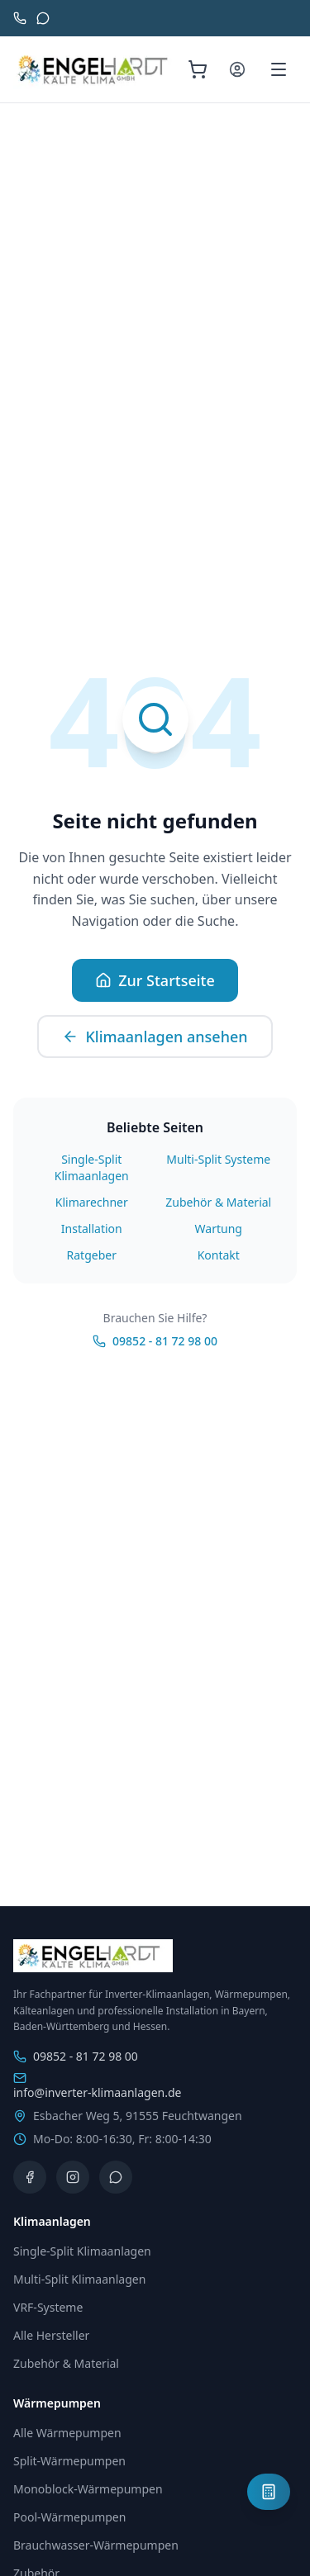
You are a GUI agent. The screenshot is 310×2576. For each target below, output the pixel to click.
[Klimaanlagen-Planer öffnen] (268, 2492)
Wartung (218, 1228)
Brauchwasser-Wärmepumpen (96, 2545)
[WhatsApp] (115, 2177)
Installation (91, 1228)
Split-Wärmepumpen (69, 2461)
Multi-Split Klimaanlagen (79, 2279)
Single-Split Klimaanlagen (92, 1167)
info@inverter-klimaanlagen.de (97, 2085)
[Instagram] (72, 2177)
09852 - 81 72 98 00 (155, 1341)
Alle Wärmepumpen (67, 2433)
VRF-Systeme (48, 2307)
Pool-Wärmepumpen (69, 2517)
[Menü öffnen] (278, 69)
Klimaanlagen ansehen (154, 1036)
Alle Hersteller (51, 2335)
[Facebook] (29, 2177)
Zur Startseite (155, 980)
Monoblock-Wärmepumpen (88, 2489)
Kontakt (219, 1255)
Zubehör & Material (218, 1202)
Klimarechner (91, 1202)
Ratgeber (92, 1255)
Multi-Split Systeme (218, 1159)
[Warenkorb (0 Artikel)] (197, 69)
